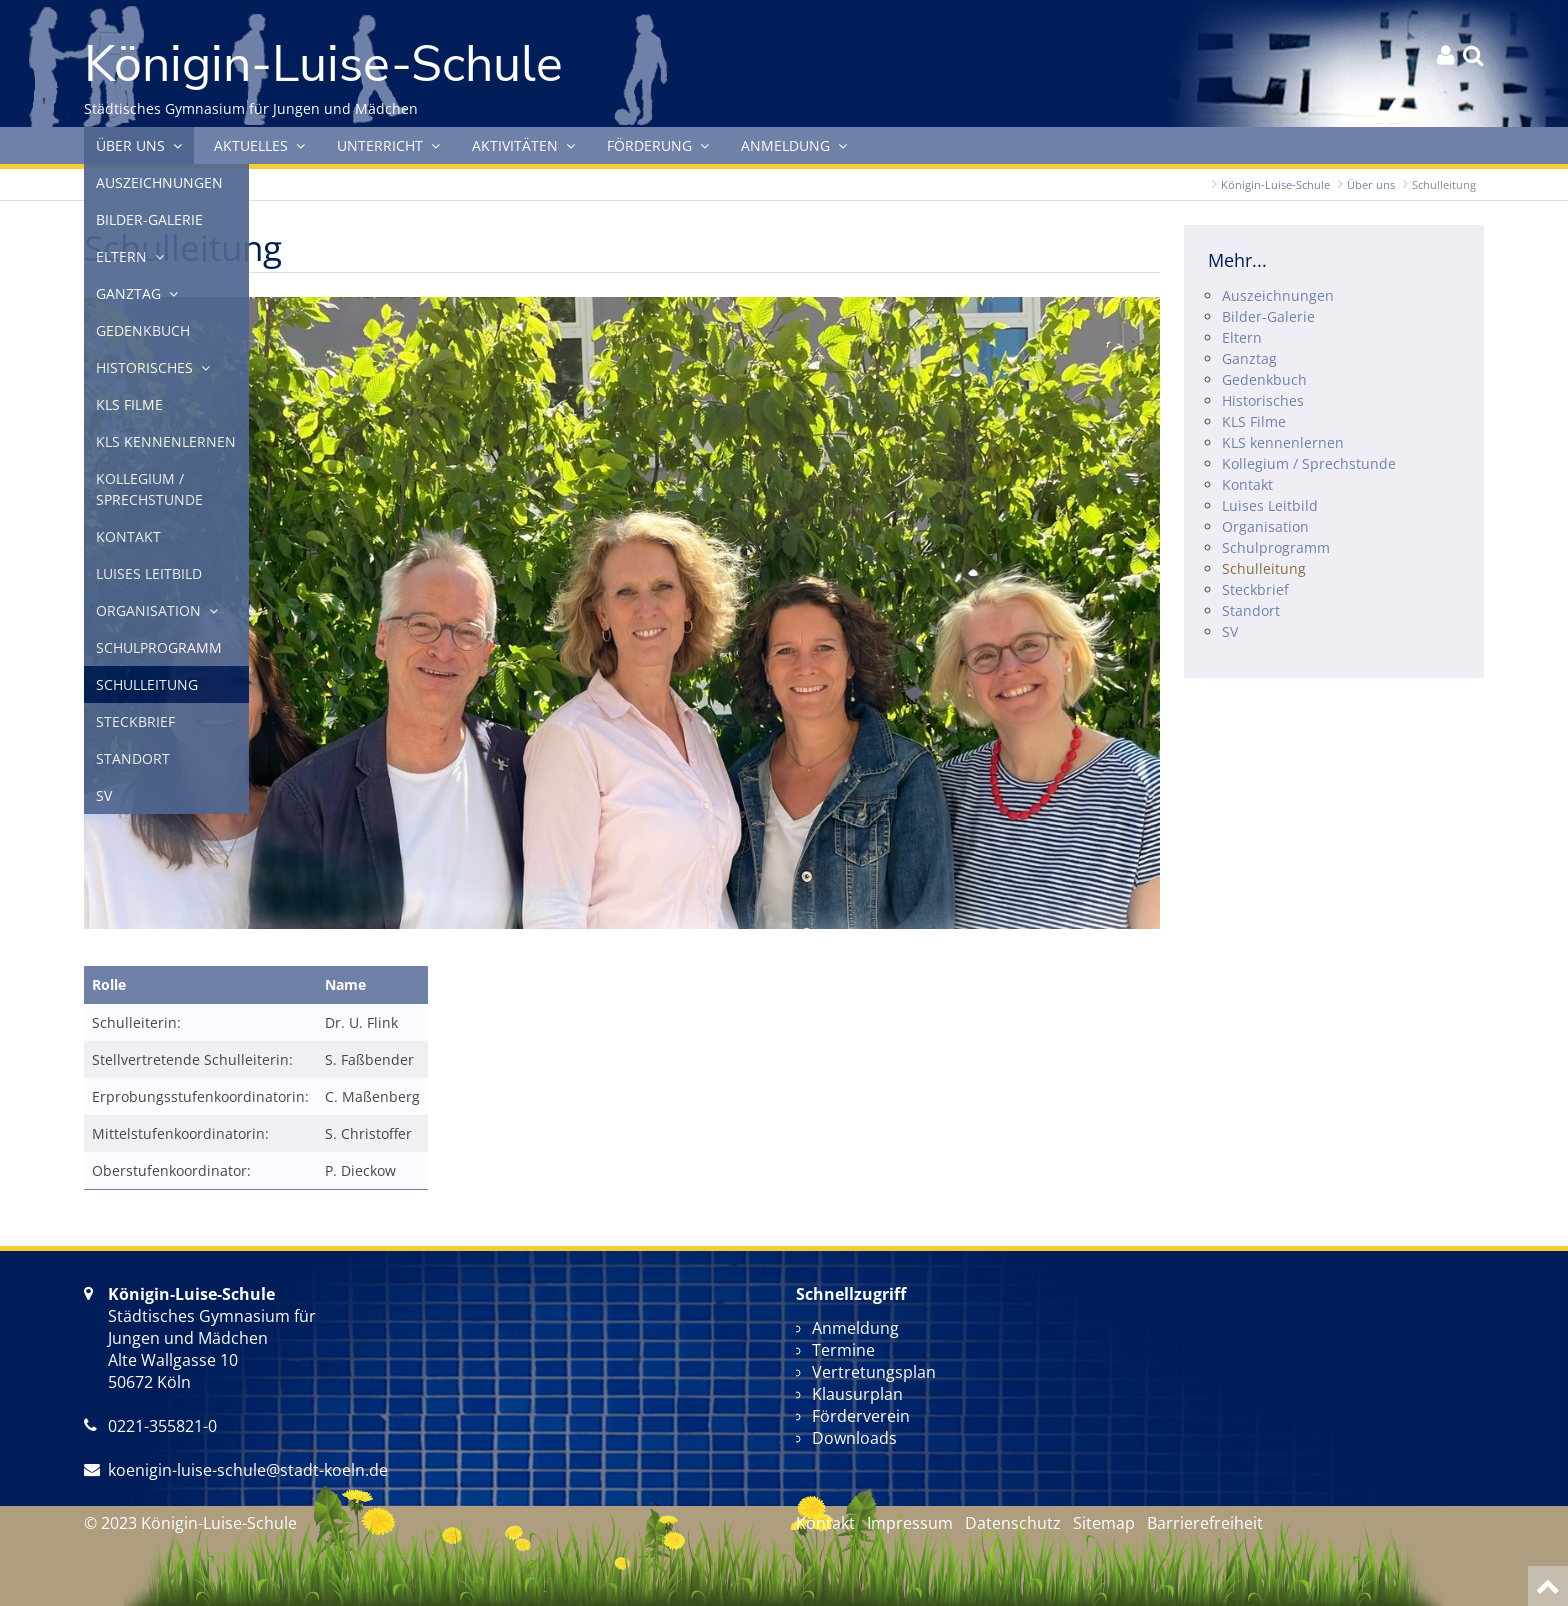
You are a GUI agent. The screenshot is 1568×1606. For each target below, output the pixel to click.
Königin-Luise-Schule (1275, 184)
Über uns (1371, 184)
